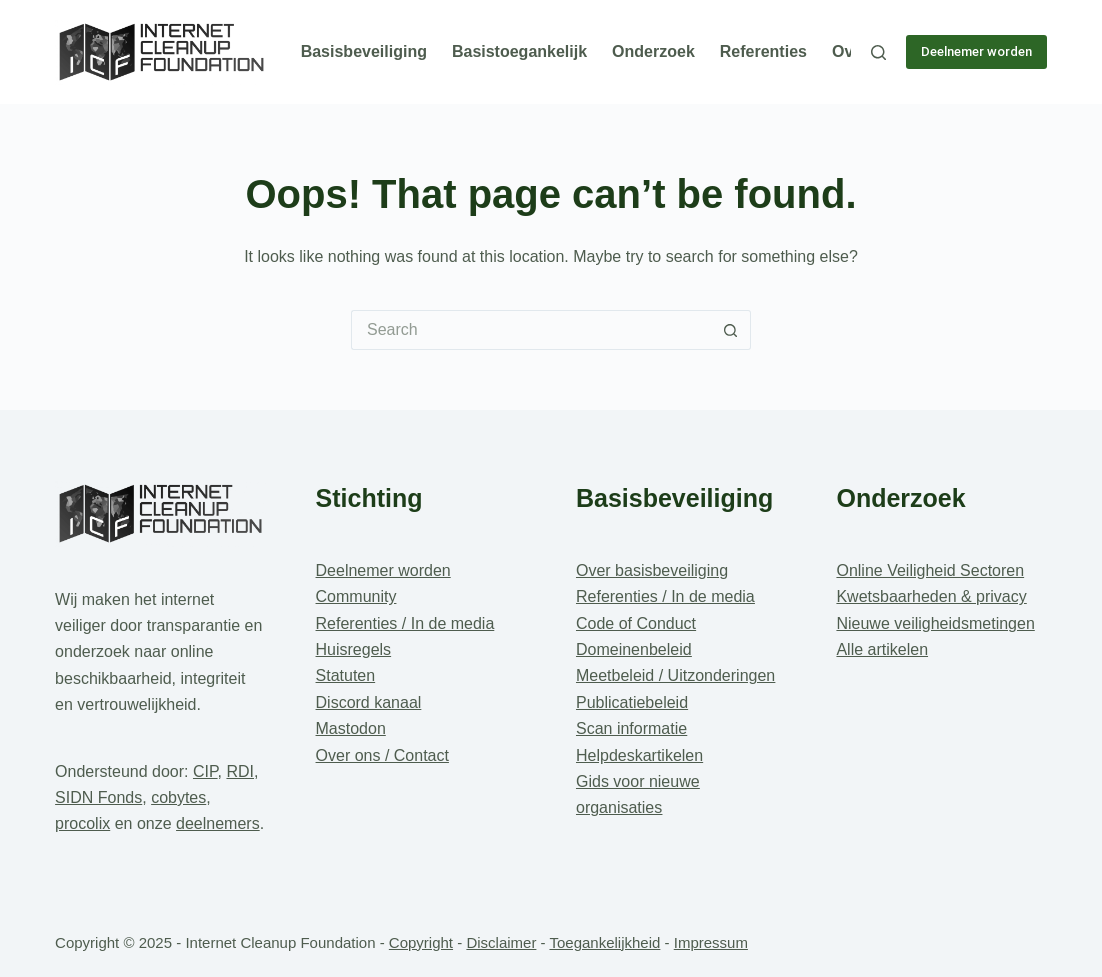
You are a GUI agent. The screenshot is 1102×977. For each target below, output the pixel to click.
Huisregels (354, 649)
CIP (205, 771)
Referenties (763, 51)
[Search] (878, 52)
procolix (82, 823)
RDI (240, 771)
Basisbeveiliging (364, 51)
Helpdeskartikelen (639, 755)
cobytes (178, 797)
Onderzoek (653, 51)
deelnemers (218, 823)
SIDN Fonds (98, 797)
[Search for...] (531, 330)
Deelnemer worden (976, 51)
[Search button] (731, 330)
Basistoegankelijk (519, 51)
